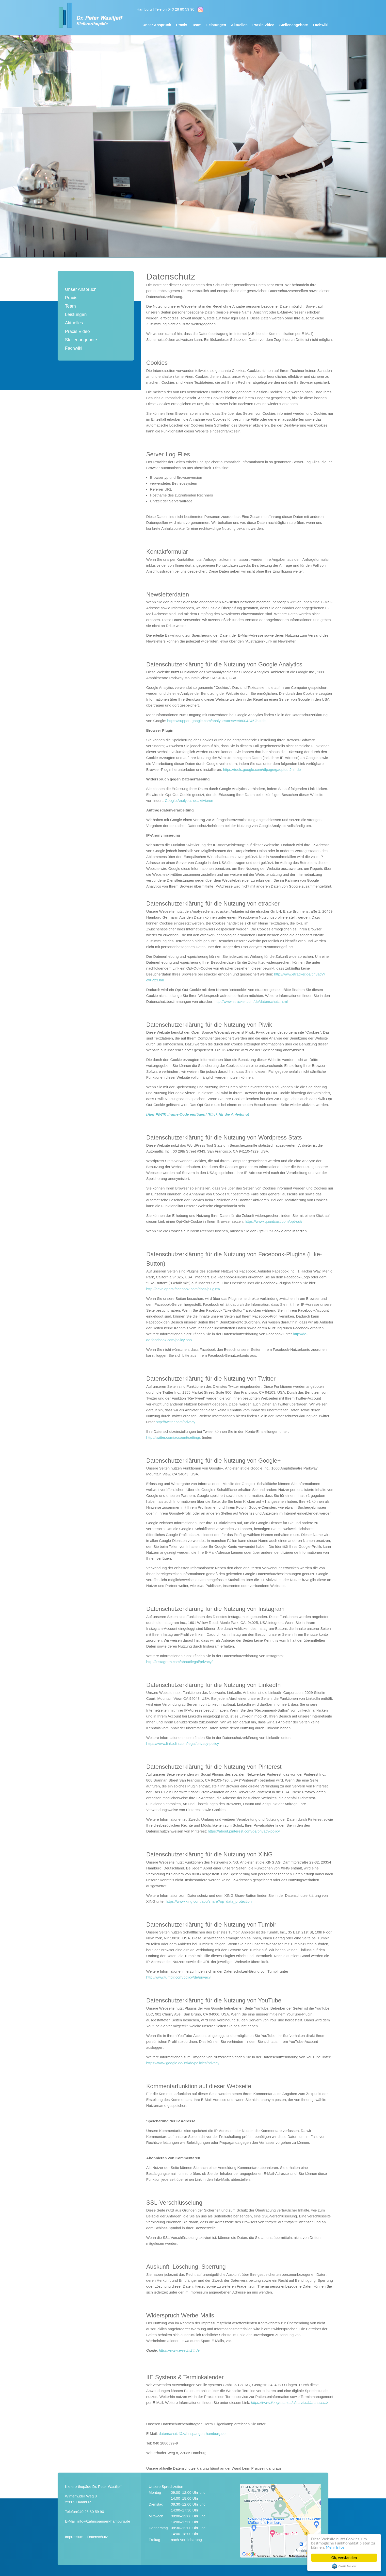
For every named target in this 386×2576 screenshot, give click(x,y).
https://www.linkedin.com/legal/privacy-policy (182, 1743)
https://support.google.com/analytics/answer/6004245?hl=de (216, 721)
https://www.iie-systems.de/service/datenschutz (289, 2402)
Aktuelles (239, 25)
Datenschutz (97, 2537)
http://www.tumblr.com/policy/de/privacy (178, 1977)
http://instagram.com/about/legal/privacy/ (179, 1662)
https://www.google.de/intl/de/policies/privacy (182, 2063)
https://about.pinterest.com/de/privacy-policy (244, 1831)
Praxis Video (263, 25)
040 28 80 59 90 (90, 2512)
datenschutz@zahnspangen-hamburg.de (192, 2433)
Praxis (181, 25)
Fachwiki (320, 25)
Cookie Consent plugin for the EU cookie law (344, 2566)
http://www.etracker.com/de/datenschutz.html (251, 1001)
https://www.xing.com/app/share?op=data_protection (209, 1901)
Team (196, 25)
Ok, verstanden (344, 2557)
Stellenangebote (293, 25)
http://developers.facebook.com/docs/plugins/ (183, 1289)
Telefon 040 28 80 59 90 (174, 9)
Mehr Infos (335, 2547)
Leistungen (216, 25)
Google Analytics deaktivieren (189, 800)
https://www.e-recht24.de (179, 2350)
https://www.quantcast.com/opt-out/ (273, 1221)
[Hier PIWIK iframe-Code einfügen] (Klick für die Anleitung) (197, 1114)
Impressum (74, 2537)
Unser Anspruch (157, 25)
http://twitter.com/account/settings (173, 1437)
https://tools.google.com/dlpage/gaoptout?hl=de (262, 769)
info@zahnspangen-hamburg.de (103, 2521)
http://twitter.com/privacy (175, 1422)
